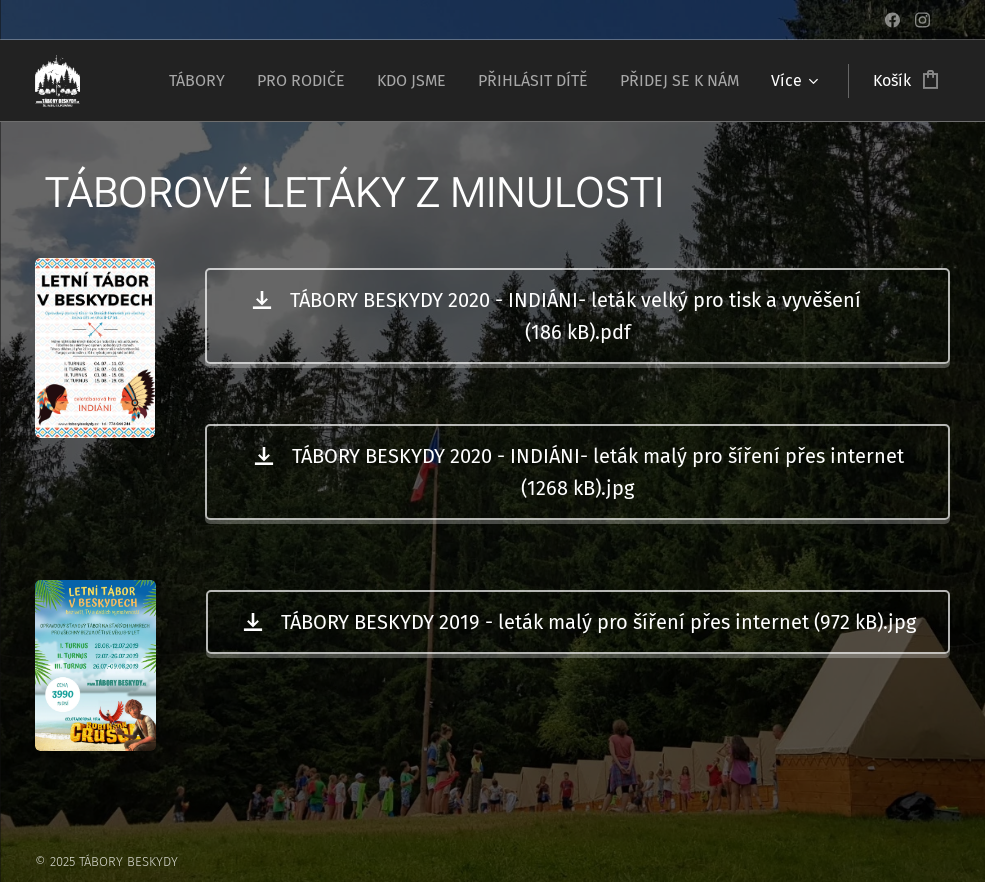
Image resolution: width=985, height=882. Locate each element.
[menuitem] (202, 81)
